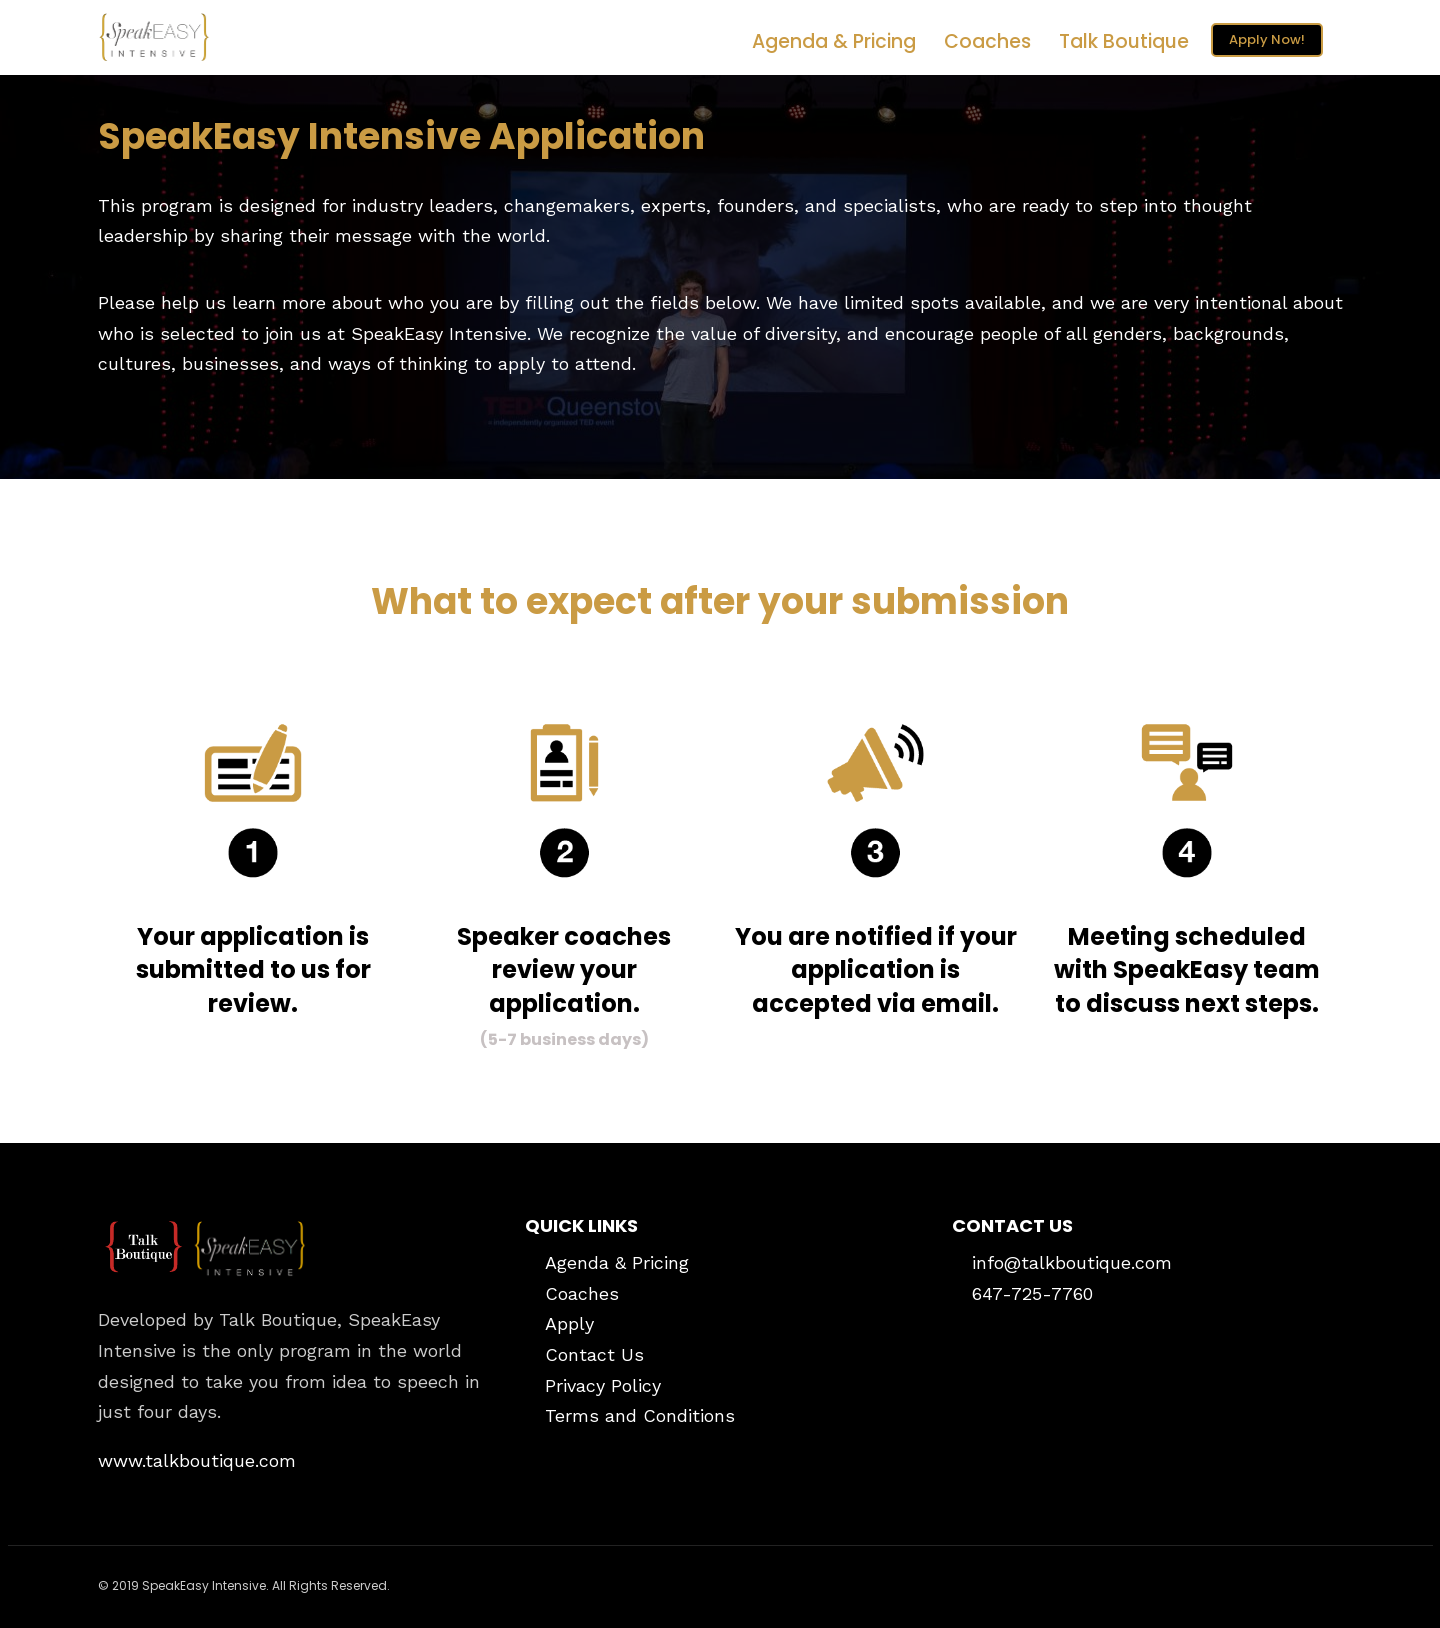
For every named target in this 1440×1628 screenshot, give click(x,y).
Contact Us (594, 1354)
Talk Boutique (1124, 41)
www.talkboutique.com (197, 1460)
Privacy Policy (603, 1385)
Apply (569, 1323)
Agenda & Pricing (834, 41)
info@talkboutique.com (1072, 1262)
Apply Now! (1267, 39)
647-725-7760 (1032, 1293)
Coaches (987, 41)
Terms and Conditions (640, 1415)
